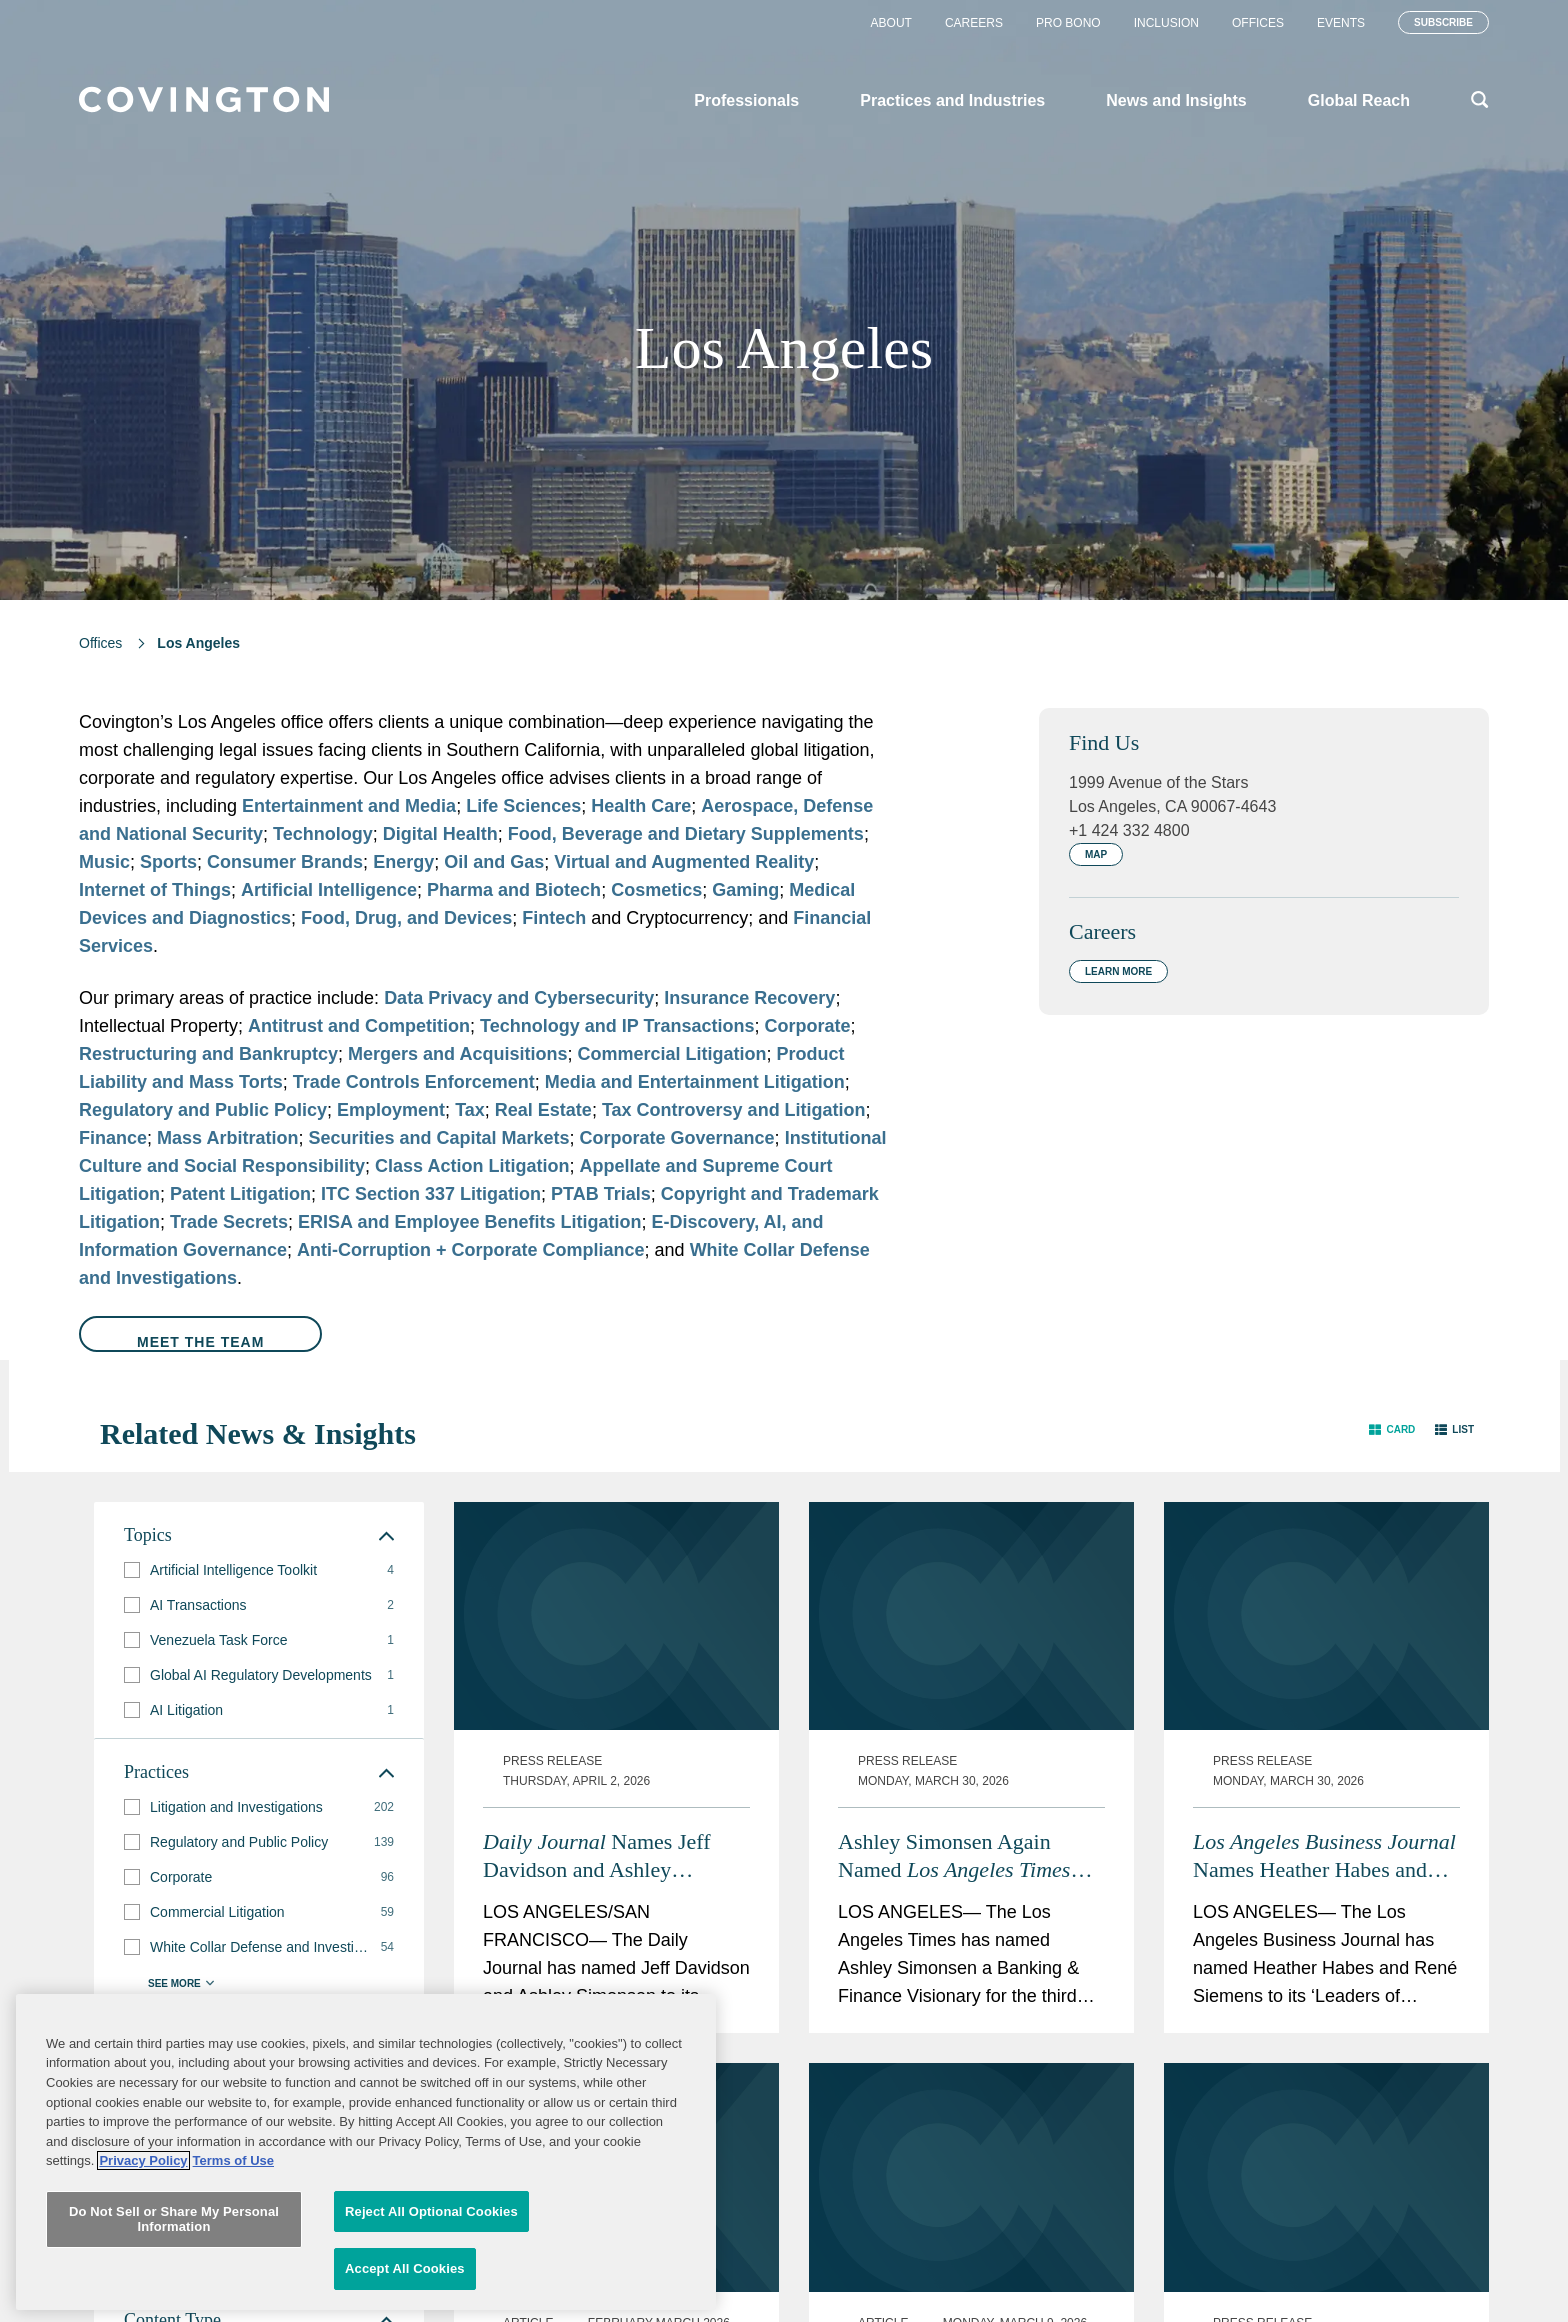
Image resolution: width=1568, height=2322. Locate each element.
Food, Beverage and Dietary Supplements (686, 834)
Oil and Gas (494, 862)
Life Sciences (523, 806)
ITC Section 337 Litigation (431, 1194)
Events (1341, 23)
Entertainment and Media (349, 806)
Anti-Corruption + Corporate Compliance (471, 1250)
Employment (391, 1110)
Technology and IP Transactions (617, 1026)
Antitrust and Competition (359, 1026)
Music (104, 862)
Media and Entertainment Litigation (695, 1082)
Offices (1258, 23)
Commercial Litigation (671, 1054)
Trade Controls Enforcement (414, 1082)
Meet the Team (200, 1342)
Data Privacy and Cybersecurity (519, 998)
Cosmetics (656, 890)
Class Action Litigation (472, 1166)
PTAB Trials (601, 1194)
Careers (974, 23)
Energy (403, 862)
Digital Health (440, 834)
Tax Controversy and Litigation (734, 1110)
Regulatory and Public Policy (203, 1110)
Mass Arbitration (227, 1138)
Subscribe (1443, 22)
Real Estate (543, 1110)
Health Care (641, 806)
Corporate (808, 1026)
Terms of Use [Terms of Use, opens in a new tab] (233, 2292)
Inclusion (1166, 23)
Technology (323, 834)
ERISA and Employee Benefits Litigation (469, 1222)
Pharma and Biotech (514, 890)
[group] (259, 1570)
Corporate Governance (677, 1138)
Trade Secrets (229, 1222)
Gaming (745, 890)
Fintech (554, 918)
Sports (168, 862)
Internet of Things (155, 890)
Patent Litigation (240, 1194)
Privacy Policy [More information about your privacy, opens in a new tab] (143, 2292)
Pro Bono (1068, 23)
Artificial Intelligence (329, 890)
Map (1096, 854)
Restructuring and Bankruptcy (208, 1054)
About (891, 23)
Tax (470, 1110)
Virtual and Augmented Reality (684, 862)
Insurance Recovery (749, 998)
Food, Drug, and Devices (406, 918)
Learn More (1118, 971)
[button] (1392, 1429)
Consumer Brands (285, 862)
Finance (113, 1138)
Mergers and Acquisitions (457, 1054)
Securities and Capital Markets (438, 1138)
